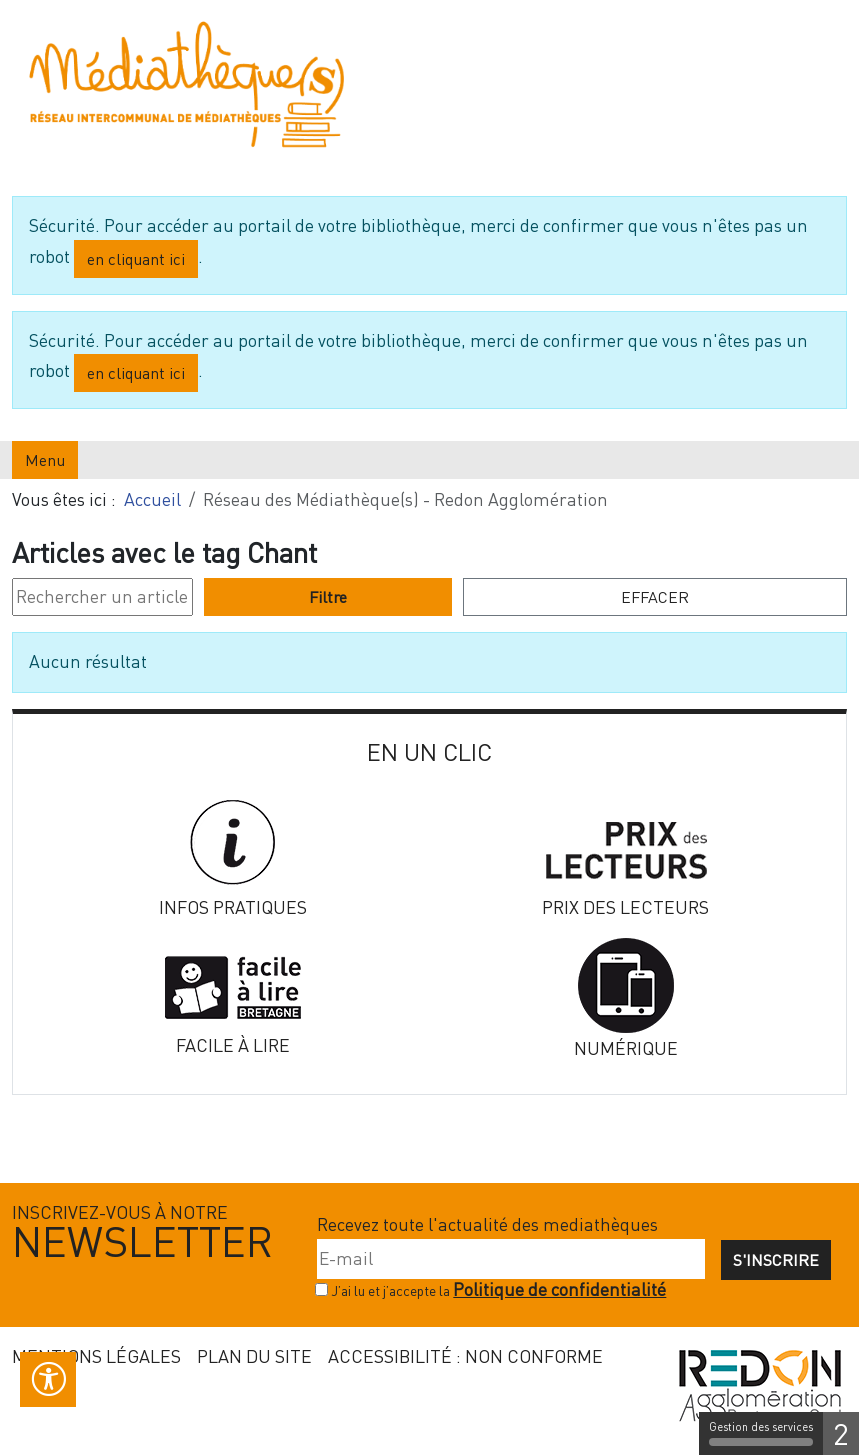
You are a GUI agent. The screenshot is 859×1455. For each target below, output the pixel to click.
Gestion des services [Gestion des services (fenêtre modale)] (761, 1433)
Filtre (328, 597)
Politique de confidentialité (559, 1289)
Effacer (655, 597)
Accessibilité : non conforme (465, 1356)
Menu (45, 460)
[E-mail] (511, 1259)
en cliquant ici (136, 259)
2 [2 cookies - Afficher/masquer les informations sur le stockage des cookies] (841, 1433)
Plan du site (254, 1356)
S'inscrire (776, 1260)
